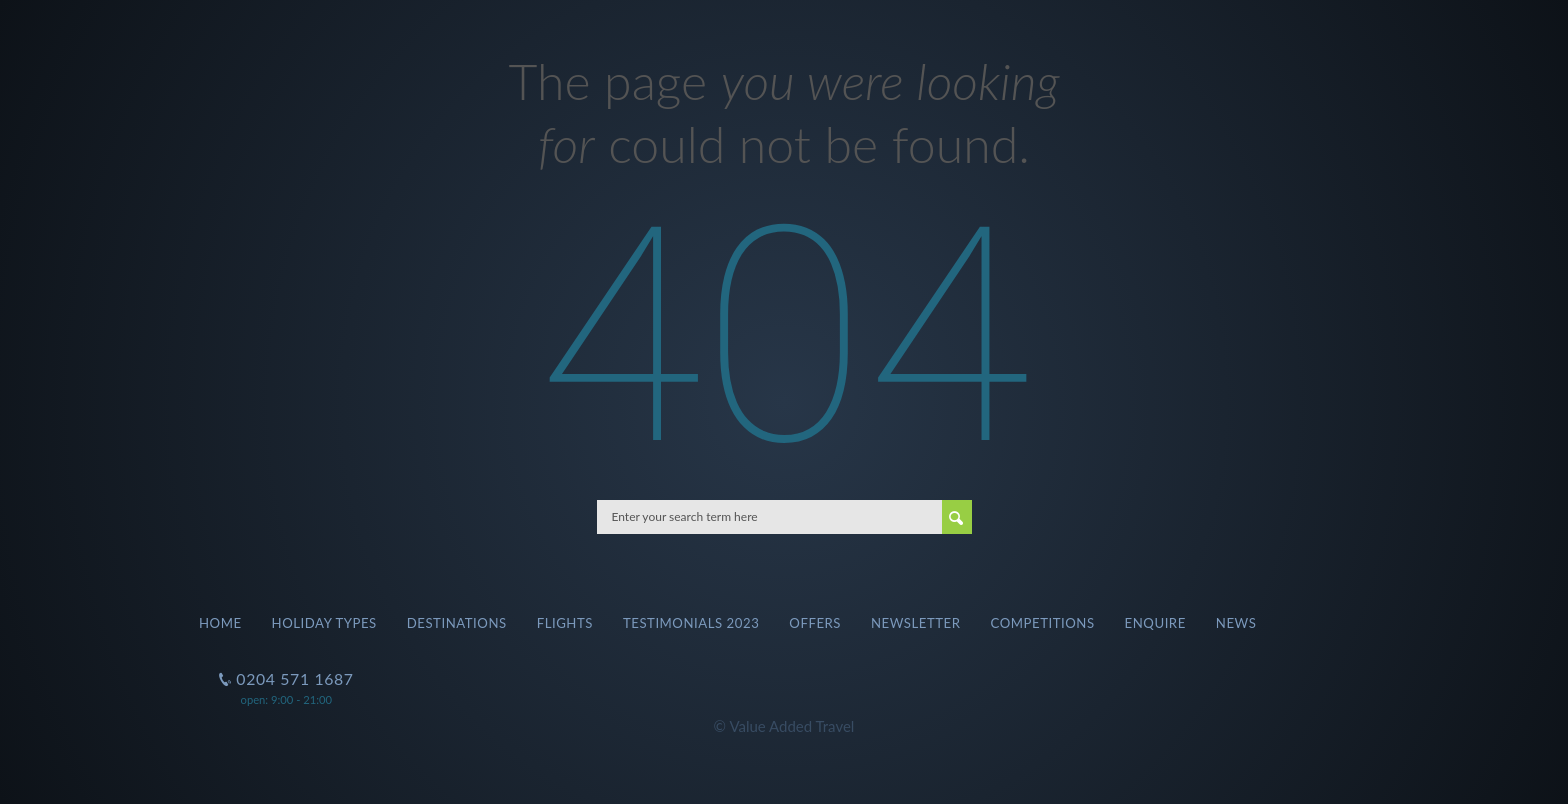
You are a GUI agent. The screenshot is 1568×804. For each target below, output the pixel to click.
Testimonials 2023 (691, 623)
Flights (565, 623)
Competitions (1043, 623)
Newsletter (916, 623)
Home (220, 623)
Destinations (457, 623)
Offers (815, 623)
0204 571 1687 (293, 670)
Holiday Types (324, 623)
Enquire (1155, 623)
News (1236, 623)
